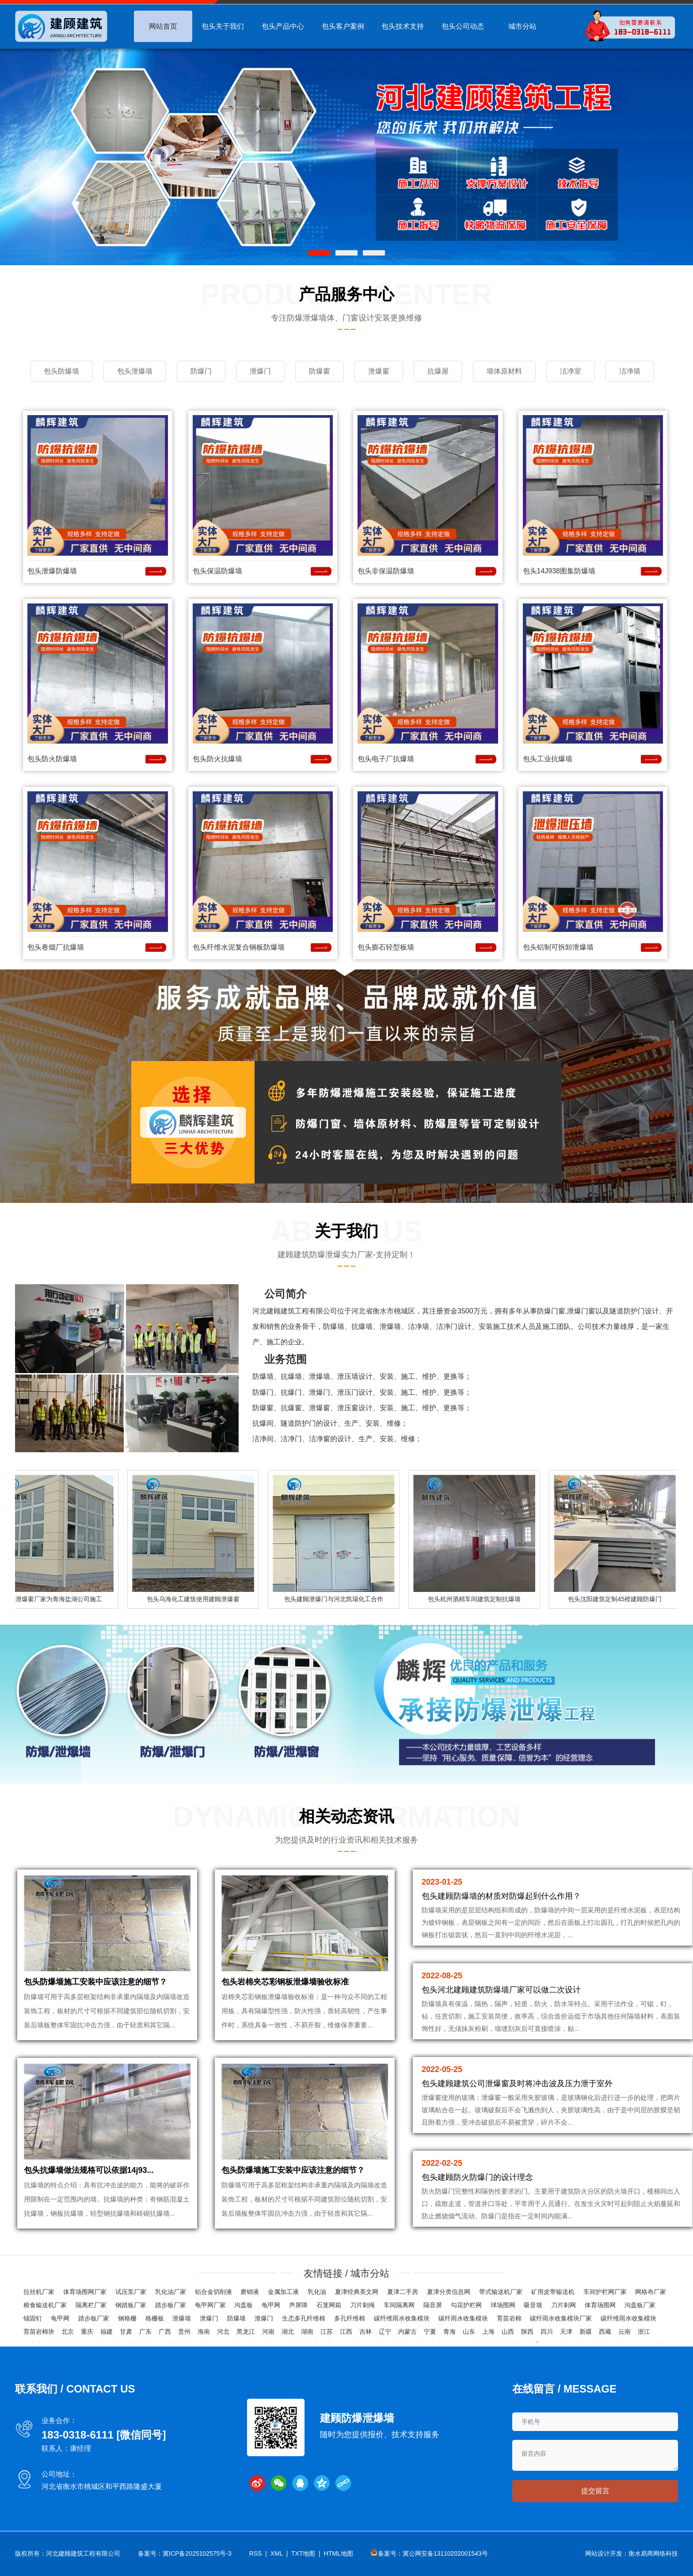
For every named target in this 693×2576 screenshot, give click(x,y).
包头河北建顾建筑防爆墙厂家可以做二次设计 (501, 1989)
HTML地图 (338, 2553)
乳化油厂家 (170, 2291)
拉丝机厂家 (38, 2291)
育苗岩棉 (509, 2318)
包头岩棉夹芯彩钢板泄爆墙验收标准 (285, 1981)
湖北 (288, 2331)
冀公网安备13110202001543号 (445, 2553)
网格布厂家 (650, 2291)
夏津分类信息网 (448, 2291)
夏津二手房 (402, 2291)
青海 (449, 2331)
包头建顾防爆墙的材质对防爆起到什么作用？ (501, 1896)
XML (276, 2553)
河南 (268, 2331)
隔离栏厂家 (91, 2305)
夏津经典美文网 (356, 2291)
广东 (145, 2331)
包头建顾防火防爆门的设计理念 (477, 2177)
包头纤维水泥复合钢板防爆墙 (239, 947)
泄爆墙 (181, 2318)
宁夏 (430, 2331)
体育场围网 (600, 2305)
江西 (346, 2331)
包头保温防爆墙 (217, 571)
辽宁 (385, 2331)
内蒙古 (407, 2331)
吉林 (365, 2331)
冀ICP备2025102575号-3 (197, 2553)
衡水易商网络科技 (653, 2553)
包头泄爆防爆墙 (52, 571)
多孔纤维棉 (349, 2318)
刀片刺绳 (362, 2305)
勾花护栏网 (466, 2305)
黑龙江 (245, 2331)
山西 (508, 2331)
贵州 (184, 2331)
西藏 (605, 2331)
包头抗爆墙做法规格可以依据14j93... (89, 2170)
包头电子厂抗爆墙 (386, 759)
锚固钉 (32, 2318)
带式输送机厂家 (500, 2291)
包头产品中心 (283, 26)
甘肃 (126, 2331)
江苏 (326, 2331)
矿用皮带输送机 (553, 2291)
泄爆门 (209, 2318)
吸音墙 (533, 2305)
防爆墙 (236, 2318)
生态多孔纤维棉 (303, 2318)
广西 (165, 2331)
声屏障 (298, 2305)
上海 (488, 2331)
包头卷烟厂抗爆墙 (55, 947)
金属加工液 (283, 2291)
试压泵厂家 (130, 2291)
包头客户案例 (343, 26)
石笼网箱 (328, 2305)
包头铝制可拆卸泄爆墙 (558, 947)
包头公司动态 (463, 26)
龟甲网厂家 (210, 2305)
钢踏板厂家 (130, 2305)
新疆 (585, 2331)
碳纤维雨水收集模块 (402, 2318)
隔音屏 (432, 2305)
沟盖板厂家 (639, 2305)
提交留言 (595, 2491)
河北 (223, 2331)
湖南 (307, 2331)
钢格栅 (127, 2318)
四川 (547, 2331)
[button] (319, 253)
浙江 (644, 2331)
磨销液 (249, 2291)
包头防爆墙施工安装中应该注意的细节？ (95, 1981)
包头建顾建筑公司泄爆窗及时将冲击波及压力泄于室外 (517, 2083)
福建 (106, 2331)
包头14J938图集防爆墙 (559, 571)
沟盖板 (243, 2305)
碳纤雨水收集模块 (463, 2318)
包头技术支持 (402, 26)
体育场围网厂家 (85, 2291)
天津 (566, 2331)
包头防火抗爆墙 (217, 759)
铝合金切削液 (213, 2291)
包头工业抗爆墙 (547, 759)
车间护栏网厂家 (605, 2291)
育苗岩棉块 (38, 2331)
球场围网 (503, 2305)
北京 (67, 2331)
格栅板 (154, 2318)
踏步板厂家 (170, 2305)
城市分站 (522, 26)
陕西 (527, 2331)
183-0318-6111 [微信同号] (104, 2435)
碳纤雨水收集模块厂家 (561, 2318)
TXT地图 (303, 2553)
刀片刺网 (563, 2305)
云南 (624, 2331)
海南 (204, 2331)
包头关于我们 (223, 26)
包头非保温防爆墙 (386, 571)
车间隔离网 (399, 2305)
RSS (255, 2553)
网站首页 (163, 26)
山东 (469, 2331)
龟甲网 (271, 2305)
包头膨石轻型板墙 (386, 947)
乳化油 (317, 2291)
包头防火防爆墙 (52, 759)
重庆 (87, 2331)
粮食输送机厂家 (45, 2305)
